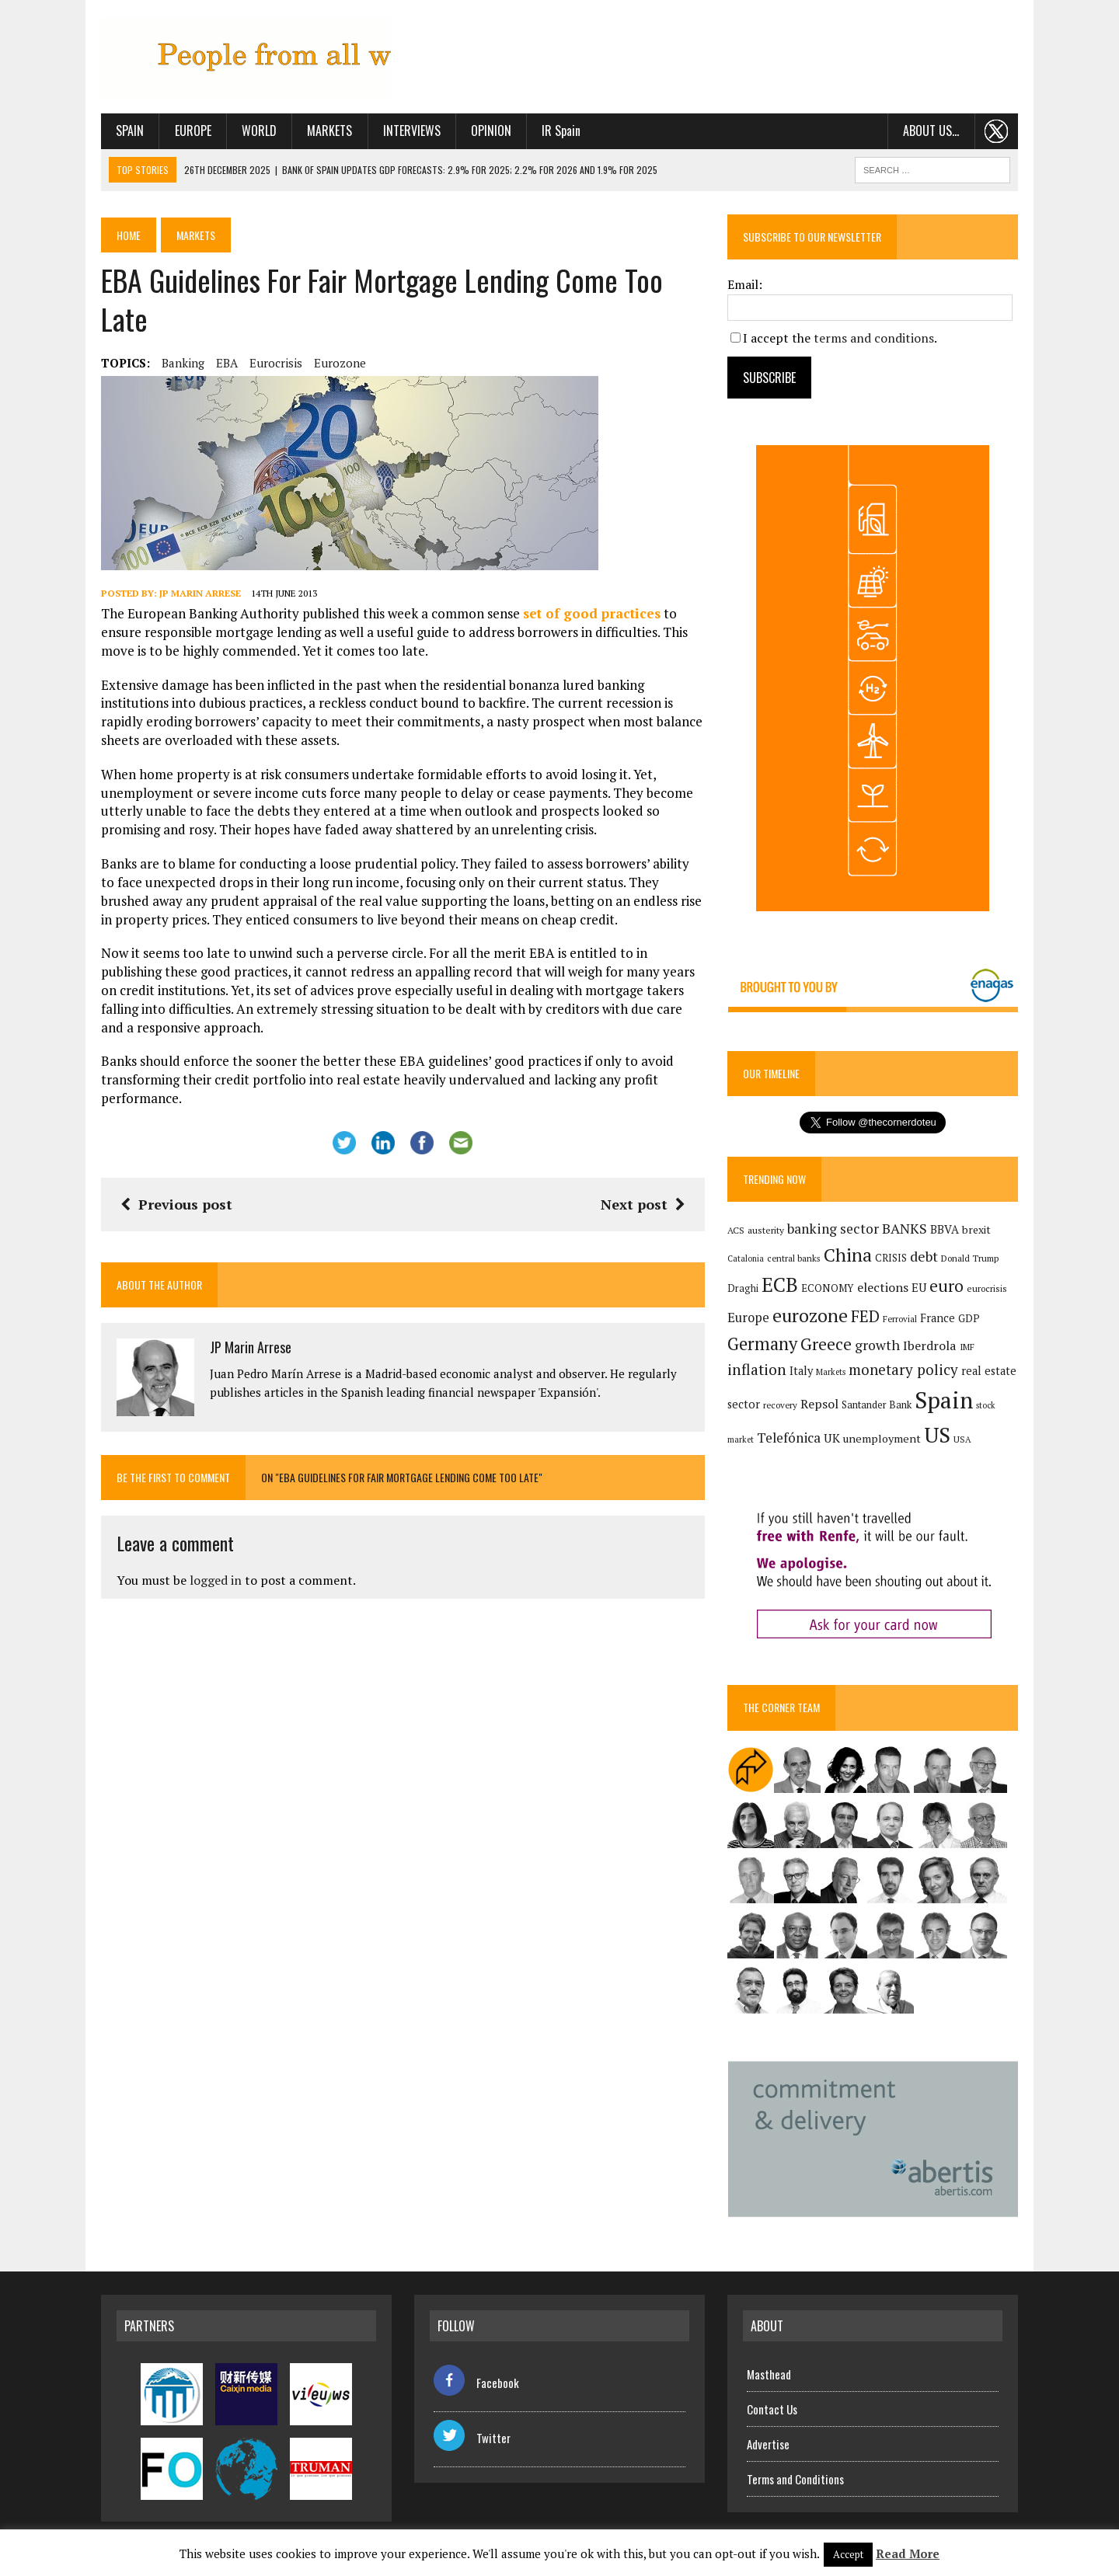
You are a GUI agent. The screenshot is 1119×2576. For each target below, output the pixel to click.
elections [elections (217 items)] (882, 1287)
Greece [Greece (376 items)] (826, 1344)
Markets (329, 130)
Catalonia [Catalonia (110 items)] (745, 1258)
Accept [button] (848, 2554)
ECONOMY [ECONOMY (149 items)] (827, 1288)
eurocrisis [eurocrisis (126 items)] (987, 1288)
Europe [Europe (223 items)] (748, 1317)
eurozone (340, 363)
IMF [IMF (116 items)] (967, 1347)
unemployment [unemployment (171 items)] (882, 1438)
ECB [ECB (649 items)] (780, 1284)
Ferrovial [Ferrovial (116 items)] (900, 1319)
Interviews (412, 130)
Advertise (768, 2443)
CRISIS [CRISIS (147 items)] (891, 1258)
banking (183, 363)
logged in (216, 1580)
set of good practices (592, 613)
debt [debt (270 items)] (924, 1256)
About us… (931, 130)
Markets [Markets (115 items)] (830, 1371)
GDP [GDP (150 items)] (969, 1318)
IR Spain (561, 130)
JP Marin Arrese (200, 593)
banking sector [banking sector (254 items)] (833, 1229)
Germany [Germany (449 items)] (762, 1343)
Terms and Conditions (795, 2478)
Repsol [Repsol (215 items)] (819, 1403)
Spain (130, 130)
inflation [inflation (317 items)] (756, 1369)
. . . (996, 130)
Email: (744, 284)
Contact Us (772, 2409)
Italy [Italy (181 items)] (801, 1370)
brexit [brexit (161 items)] (976, 1230)
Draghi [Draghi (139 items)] (742, 1288)
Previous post (176, 1204)
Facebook (476, 2382)
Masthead (769, 2374)
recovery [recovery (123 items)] (780, 1405)
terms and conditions (874, 337)
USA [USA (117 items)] (962, 1439)
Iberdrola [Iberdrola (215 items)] (930, 1345)
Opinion (491, 130)
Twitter (472, 2437)
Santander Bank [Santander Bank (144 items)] (877, 1405)
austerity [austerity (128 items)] (766, 1230)
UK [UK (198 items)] (832, 1438)
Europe (193, 130)
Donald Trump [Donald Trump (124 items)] (970, 1258)
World (259, 130)
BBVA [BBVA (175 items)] (944, 1229)
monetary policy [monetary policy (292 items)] (903, 1369)
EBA (227, 363)
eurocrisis (275, 363)
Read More (907, 2553)
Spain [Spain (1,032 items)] (944, 1400)
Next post (643, 1204)
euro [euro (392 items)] (946, 1286)
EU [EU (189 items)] (919, 1287)
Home (129, 235)
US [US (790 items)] (937, 1435)
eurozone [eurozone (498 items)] (810, 1316)
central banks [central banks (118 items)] (794, 1258)
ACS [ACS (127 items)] (735, 1230)
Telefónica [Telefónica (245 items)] (789, 1437)
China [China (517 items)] (848, 1255)
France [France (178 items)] (937, 1318)
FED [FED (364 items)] (865, 1316)
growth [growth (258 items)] (877, 1345)
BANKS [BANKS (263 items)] (904, 1228)
